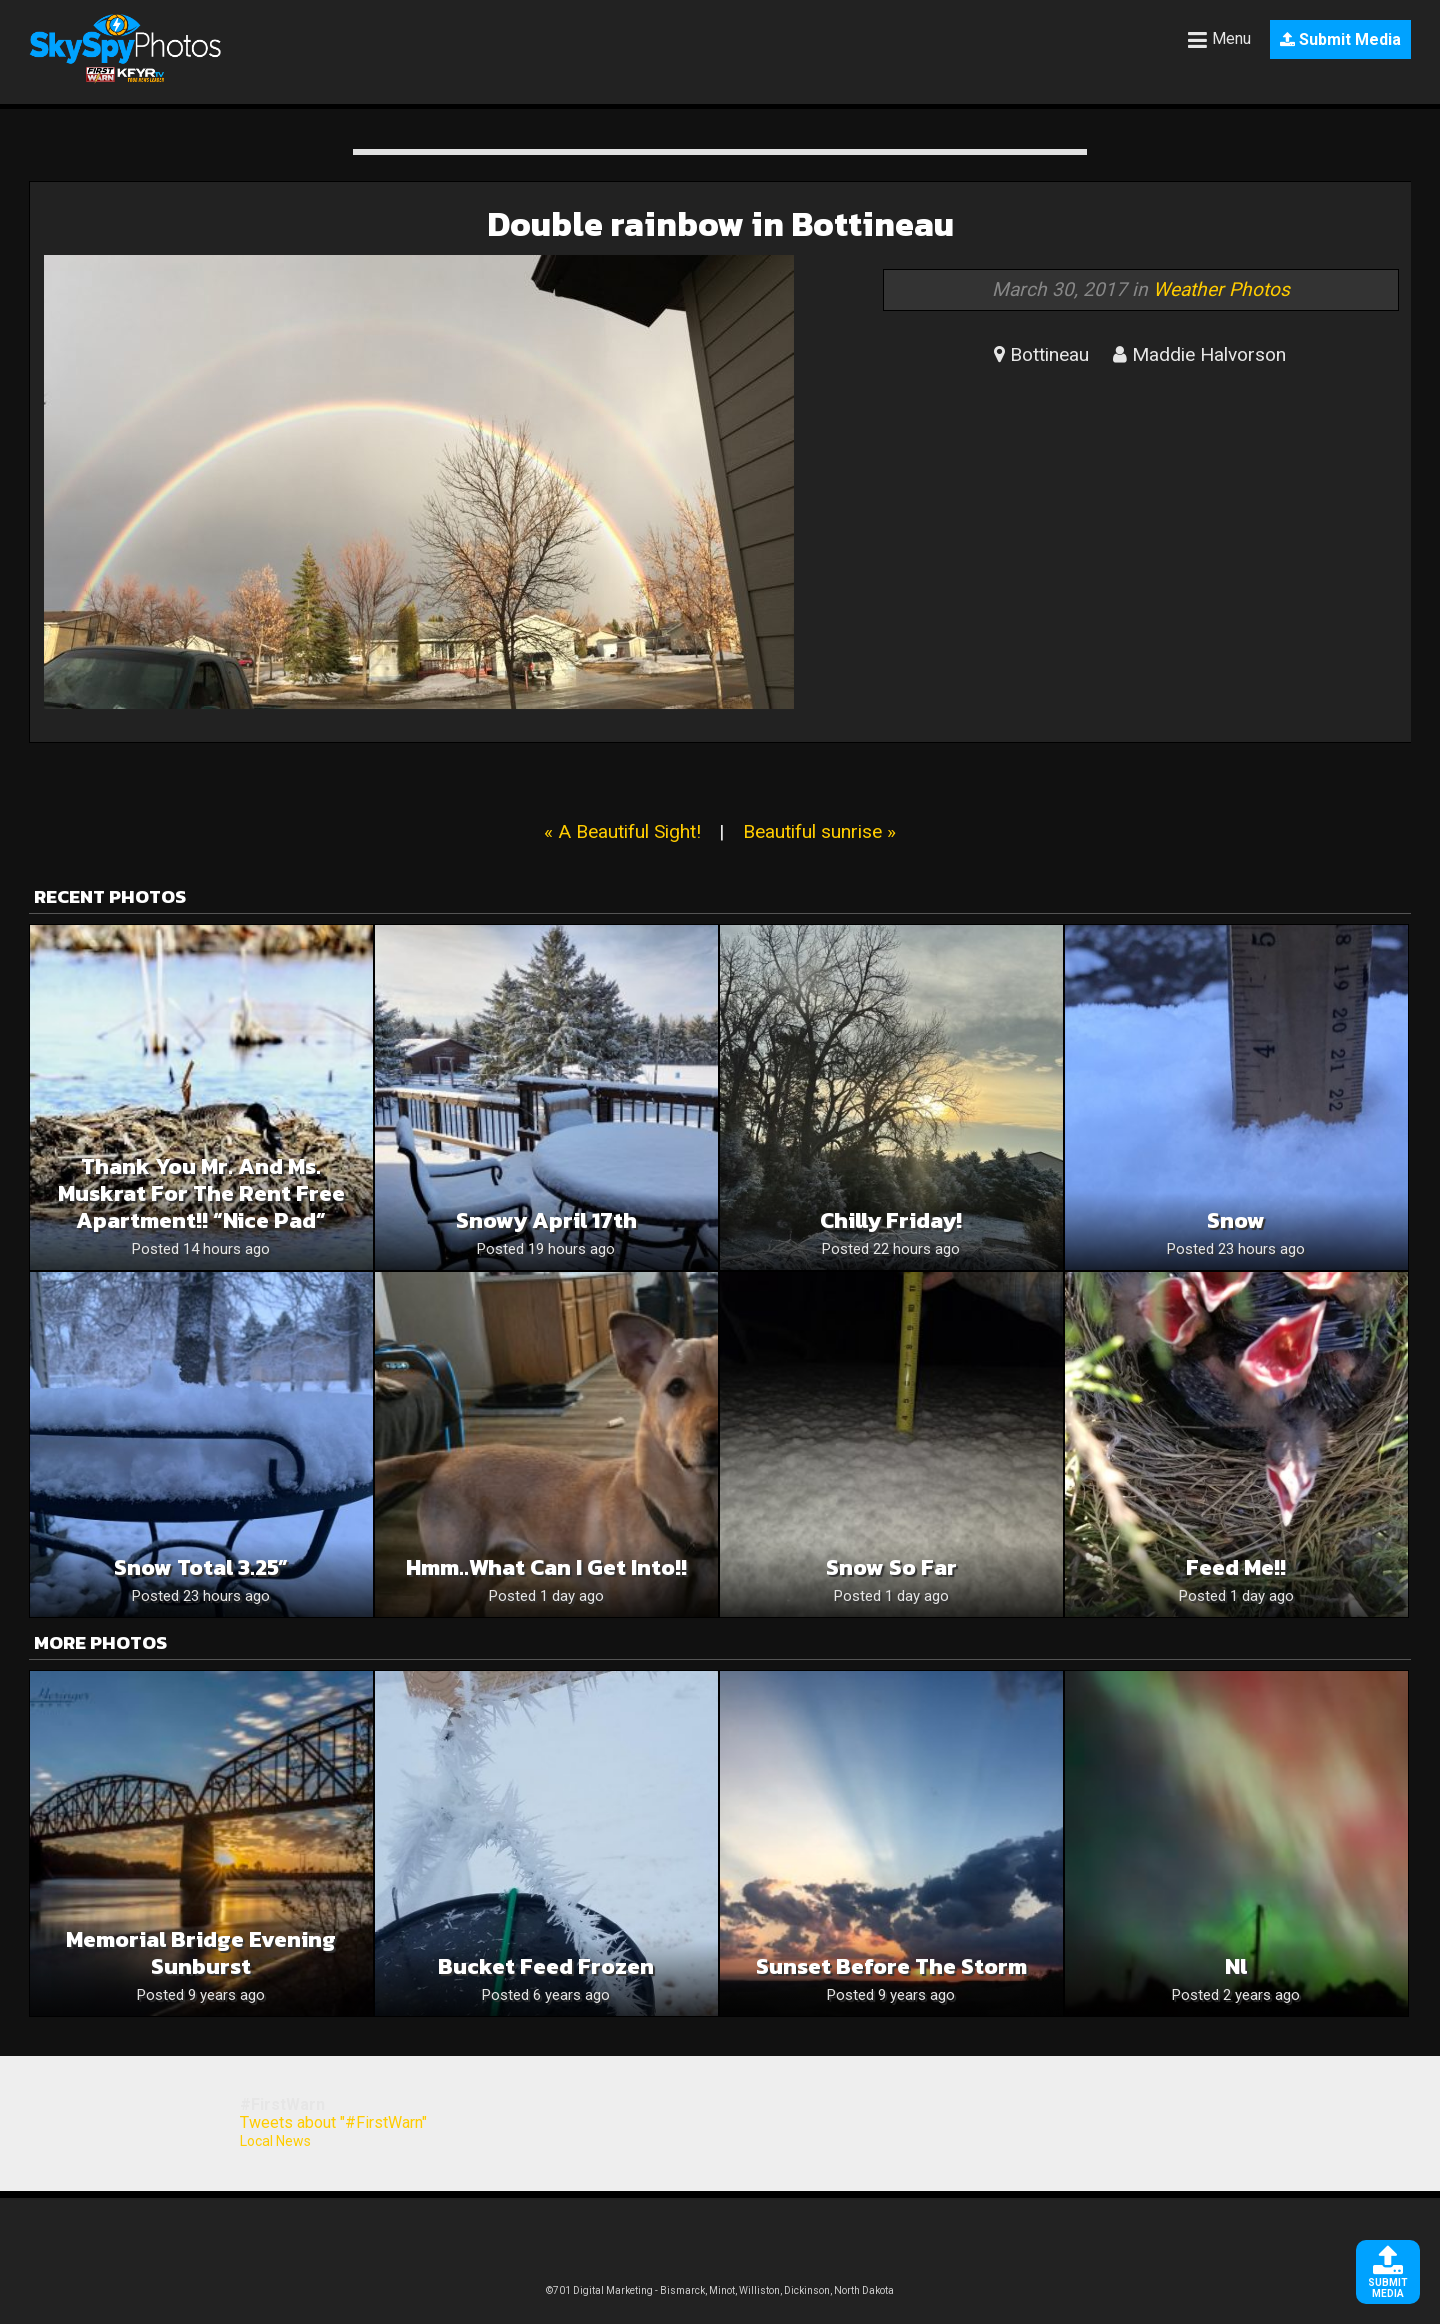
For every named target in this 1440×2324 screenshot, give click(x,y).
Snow (1236, 1220)
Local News (275, 2141)
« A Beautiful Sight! (622, 831)
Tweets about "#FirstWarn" (333, 2122)
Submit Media (1340, 39)
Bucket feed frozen (546, 1966)
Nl (1236, 1966)
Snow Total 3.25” (201, 1567)
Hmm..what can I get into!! (546, 1567)
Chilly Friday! (891, 1220)
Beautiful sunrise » (819, 831)
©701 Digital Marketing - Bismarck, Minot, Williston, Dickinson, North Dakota (720, 2290)
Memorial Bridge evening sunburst (201, 1953)
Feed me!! (1236, 1567)
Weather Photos (1221, 289)
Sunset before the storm (891, 1966)
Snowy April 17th (546, 1220)
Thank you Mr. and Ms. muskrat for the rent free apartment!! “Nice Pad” (201, 1193)
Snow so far (891, 1567)
